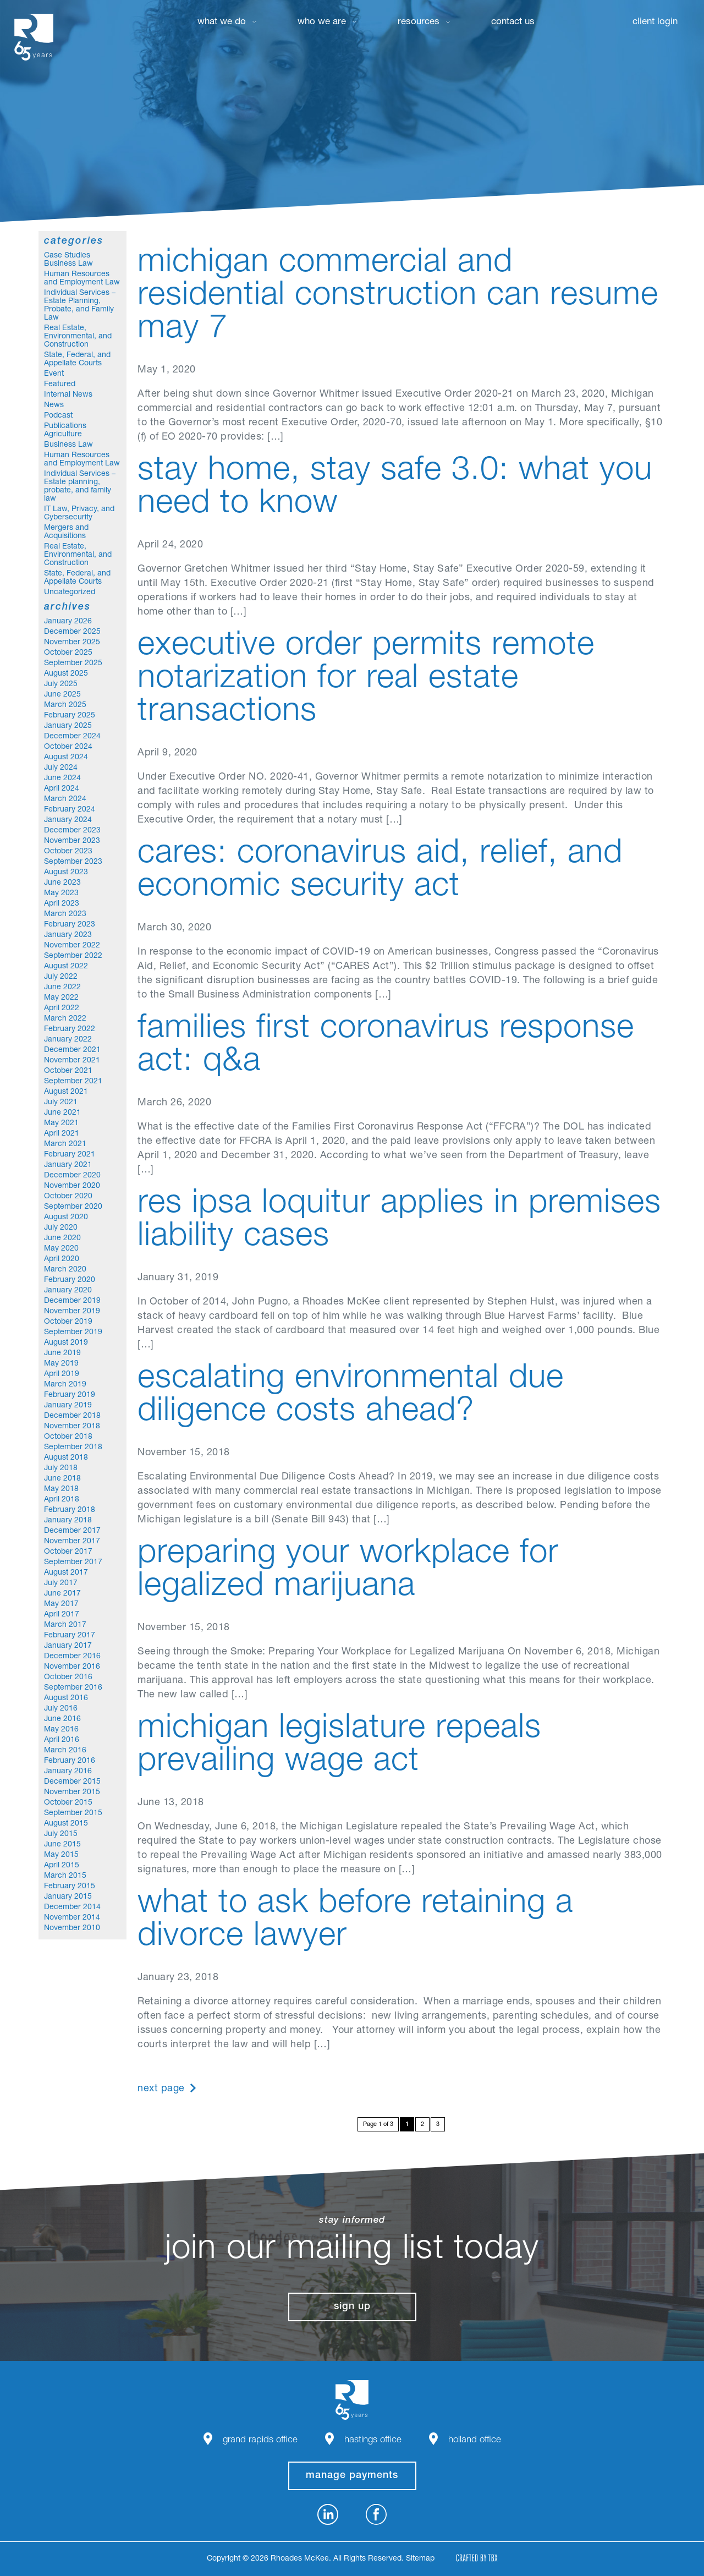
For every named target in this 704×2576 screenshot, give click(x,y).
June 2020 (62, 1238)
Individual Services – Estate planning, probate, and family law (80, 486)
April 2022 (61, 1008)
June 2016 (62, 1719)
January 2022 (68, 1040)
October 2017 (68, 1552)
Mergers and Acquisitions (66, 532)
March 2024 (65, 799)
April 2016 (61, 1740)
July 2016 (61, 1709)
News (54, 405)
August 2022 (66, 967)
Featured (59, 384)
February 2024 (69, 810)
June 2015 (62, 1845)
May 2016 (61, 1730)
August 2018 (66, 1458)
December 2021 (72, 1050)
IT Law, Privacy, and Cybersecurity (79, 514)
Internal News (68, 395)
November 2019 (72, 1312)
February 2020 (69, 1280)
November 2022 (72, 946)
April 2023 (61, 904)
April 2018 (61, 1500)
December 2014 (72, 1907)
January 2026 (68, 622)
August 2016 (66, 1698)
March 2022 (65, 1019)
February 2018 (69, 1510)
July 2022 (61, 977)
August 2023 (66, 872)
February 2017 (69, 1636)
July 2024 (61, 768)
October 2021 (68, 1071)
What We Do (221, 22)
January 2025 (68, 726)
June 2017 (62, 1594)
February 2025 (69, 716)
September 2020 (73, 1207)
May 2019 (61, 1364)
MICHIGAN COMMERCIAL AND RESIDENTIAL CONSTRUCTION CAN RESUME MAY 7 (398, 297)
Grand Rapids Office (260, 2440)
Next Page (161, 2089)
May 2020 (61, 1249)
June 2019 (62, 1353)
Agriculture (63, 435)
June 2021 (62, 1113)
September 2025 (73, 663)
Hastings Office (373, 2440)
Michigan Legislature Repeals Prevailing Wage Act (339, 1746)
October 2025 (68, 653)
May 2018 (61, 1489)
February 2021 (69, 1155)
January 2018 (68, 1521)
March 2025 (65, 705)
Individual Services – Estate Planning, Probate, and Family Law (80, 305)
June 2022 (62, 987)
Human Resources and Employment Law (82, 279)
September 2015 (73, 1813)
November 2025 (72, 642)
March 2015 (65, 1876)
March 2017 (65, 1625)
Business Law (68, 264)
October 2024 (68, 747)
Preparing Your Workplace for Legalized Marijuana (348, 1571)
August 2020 (66, 1217)
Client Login (655, 22)
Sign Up (352, 2307)
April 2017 (61, 1615)
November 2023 (72, 841)
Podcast (58, 416)
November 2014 (72, 1918)
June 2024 (62, 778)
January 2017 (68, 1646)
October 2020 (68, 1197)
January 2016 (68, 1771)
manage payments (352, 2476)
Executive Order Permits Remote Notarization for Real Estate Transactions (366, 680)
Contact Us (513, 22)
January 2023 (68, 935)
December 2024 (72, 737)
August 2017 (66, 1573)
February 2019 (69, 1395)
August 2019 (66, 1343)
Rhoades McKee (33, 37)
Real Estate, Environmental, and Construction (78, 337)
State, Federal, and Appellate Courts (77, 360)
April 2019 (61, 1374)
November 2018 (72, 1426)
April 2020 (61, 1259)
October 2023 (68, 852)
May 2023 (61, 893)
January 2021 (68, 1165)
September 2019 (73, 1332)
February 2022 (69, 1029)
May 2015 (61, 1855)
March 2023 (65, 914)
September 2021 (73, 1082)
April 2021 (61, 1134)
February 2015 (69, 1886)
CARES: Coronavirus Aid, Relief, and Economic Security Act (380, 871)
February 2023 (69, 925)
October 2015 (68, 1803)
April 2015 (61, 1866)
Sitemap (420, 2559)
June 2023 (62, 883)
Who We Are (322, 22)
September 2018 (73, 1447)
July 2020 (61, 1228)
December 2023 (72, 831)
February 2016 (69, 1761)
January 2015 (68, 1897)
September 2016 (73, 1688)
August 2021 (66, 1092)
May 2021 (61, 1123)
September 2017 (73, 1562)
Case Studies (67, 256)
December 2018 (72, 1416)
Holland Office (474, 2440)
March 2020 (65, 1270)
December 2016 (72, 1656)
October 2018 (68, 1437)
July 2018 (61, 1468)
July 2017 (61, 1583)
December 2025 (72, 632)
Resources (418, 22)
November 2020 (72, 1186)
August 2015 (66, 1824)
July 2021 (61, 1102)
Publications (65, 426)
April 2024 (61, 789)
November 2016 (72, 1667)
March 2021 (65, 1144)
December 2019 (72, 1301)
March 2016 (65, 1751)
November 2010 (72, 1928)
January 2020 (68, 1291)
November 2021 (72, 1061)
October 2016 (68, 1677)
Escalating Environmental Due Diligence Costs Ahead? (351, 1396)
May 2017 (61, 1604)
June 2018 (62, 1479)
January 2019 (68, 1406)
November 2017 (72, 1541)
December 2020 (72, 1176)
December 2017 (72, 1531)
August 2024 (66, 757)
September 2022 (73, 956)
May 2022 (61, 998)
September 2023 (73, 862)
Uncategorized (69, 592)
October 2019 (68, 1322)
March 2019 (65, 1385)
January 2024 (68, 820)
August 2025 (66, 674)
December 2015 (72, 1782)
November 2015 (72, 1792)
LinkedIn (327, 2514)
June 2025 (62, 695)
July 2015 (61, 1834)
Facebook (376, 2514)
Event (54, 374)
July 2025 (61, 684)
